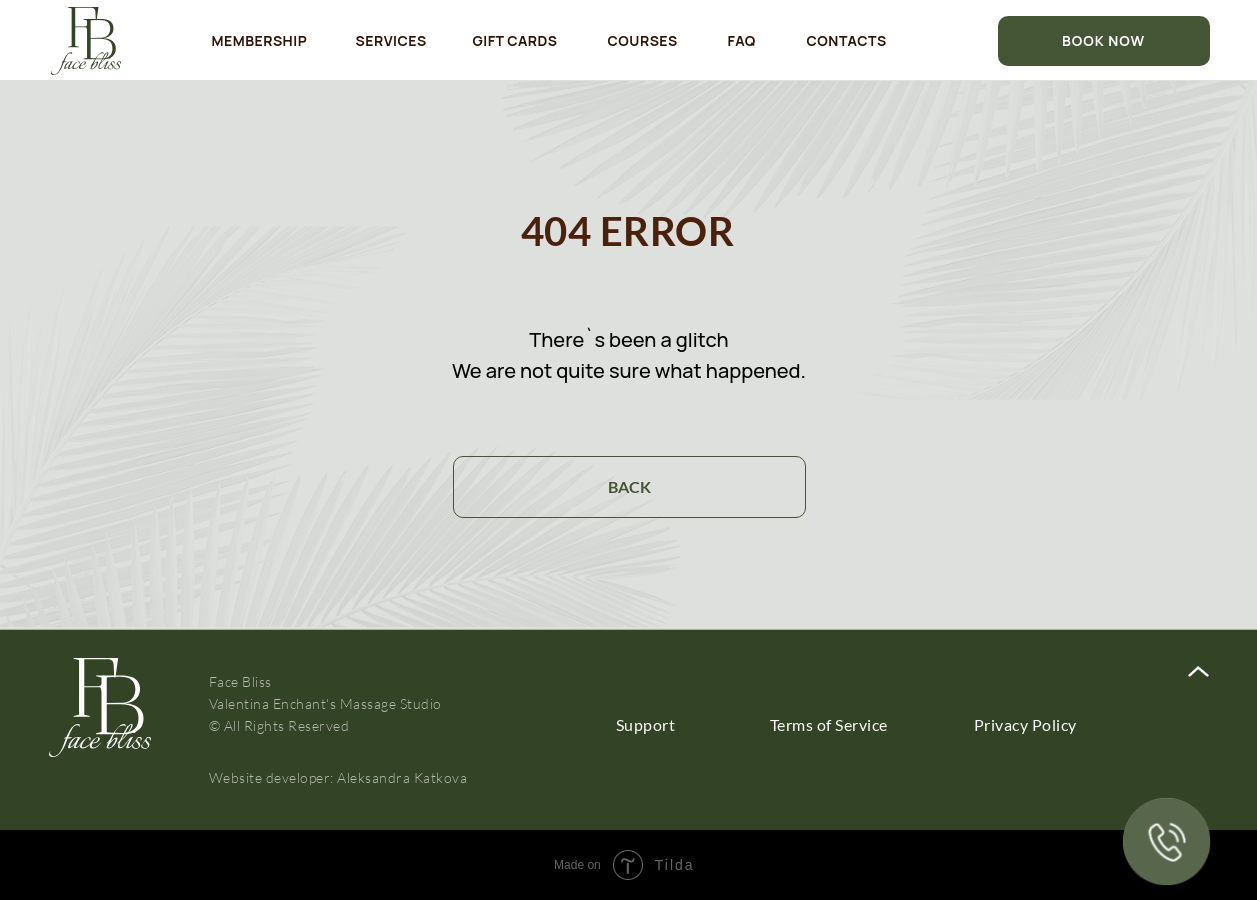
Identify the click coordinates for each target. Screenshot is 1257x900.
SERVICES (391, 40)
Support (646, 724)
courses (643, 40)
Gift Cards (515, 40)
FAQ (742, 40)
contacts (847, 40)
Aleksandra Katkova (402, 777)
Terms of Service (829, 724)
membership (260, 40)
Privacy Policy (1025, 724)
